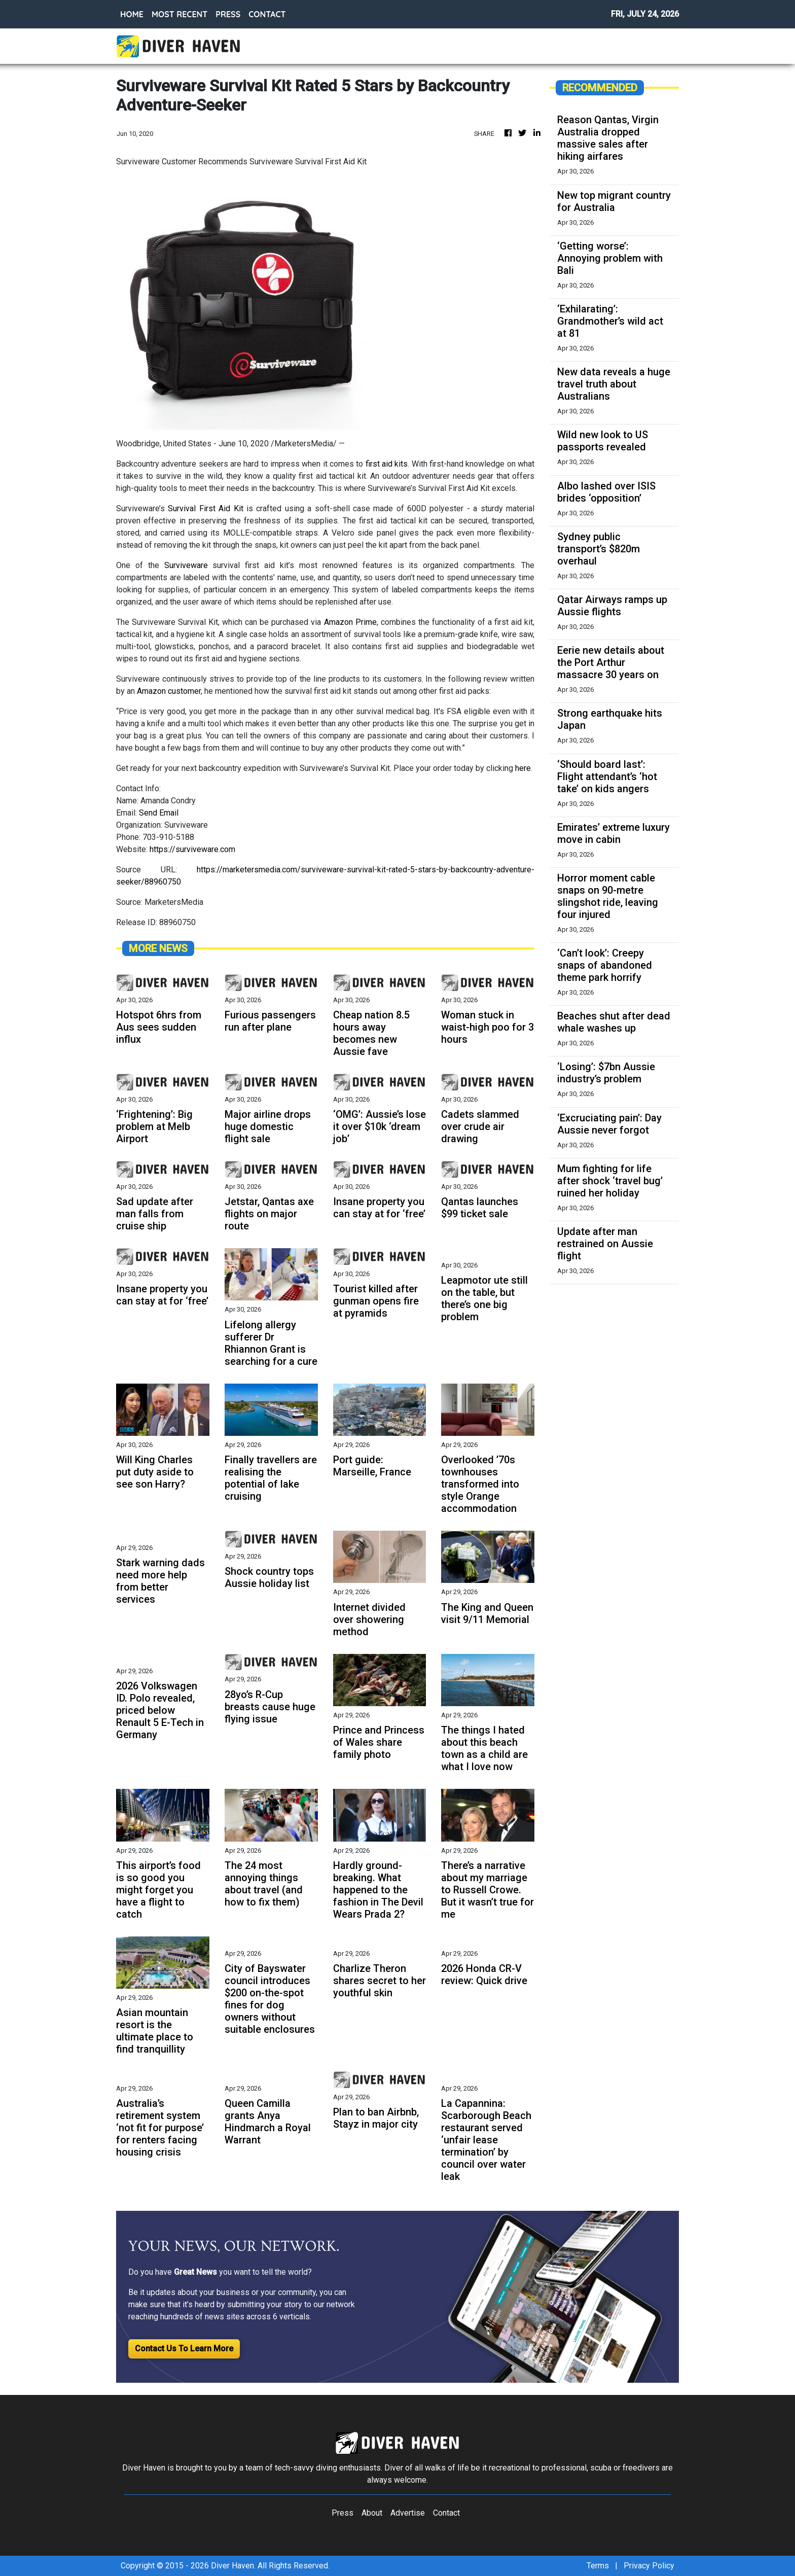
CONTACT (266, 14)
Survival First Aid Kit (207, 508)
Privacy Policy (649, 2565)
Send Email (158, 813)
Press (342, 2513)
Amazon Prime (350, 622)
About (372, 2513)
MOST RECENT (179, 14)
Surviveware (186, 565)
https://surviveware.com (192, 849)
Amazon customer (169, 691)
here (523, 768)
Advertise (407, 2513)
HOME (131, 14)
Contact (446, 2513)
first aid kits (387, 464)
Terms (598, 2565)
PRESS (227, 14)
